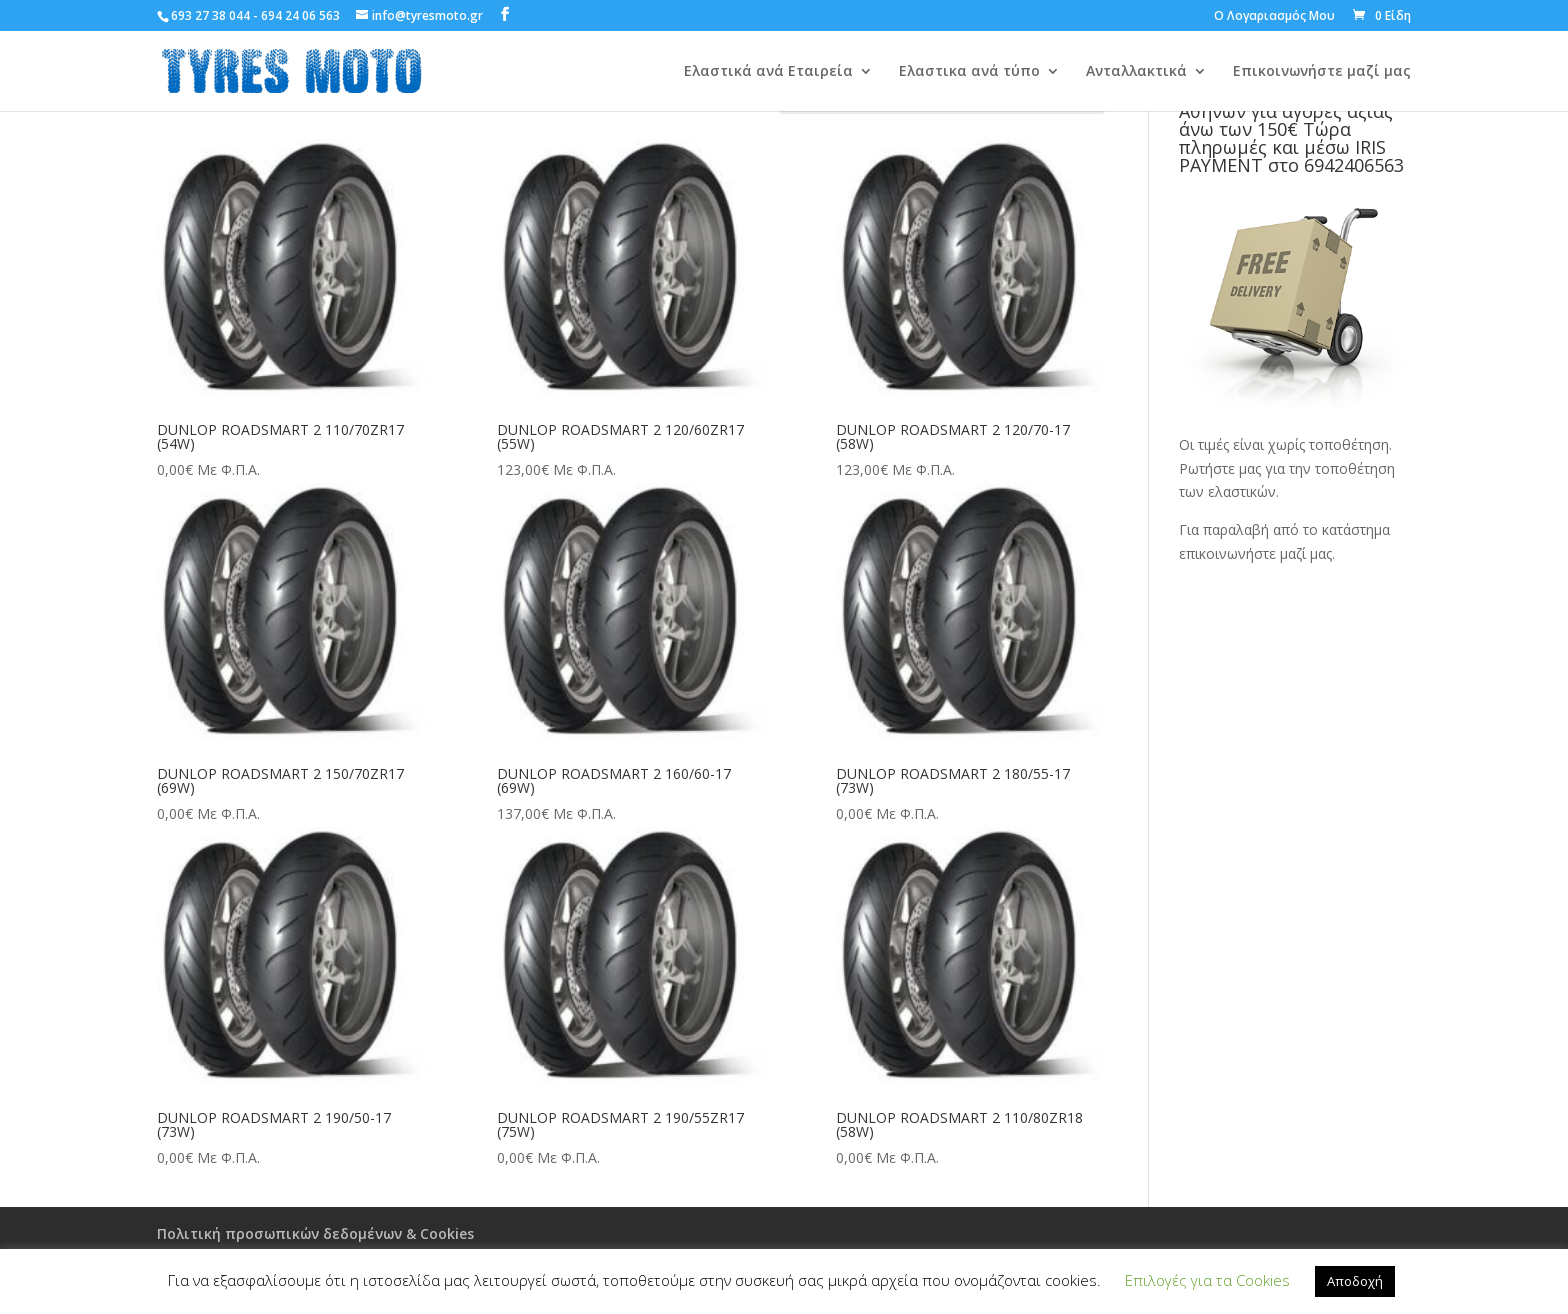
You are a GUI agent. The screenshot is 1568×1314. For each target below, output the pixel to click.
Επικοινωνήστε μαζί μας (1322, 72)
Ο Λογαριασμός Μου (1274, 17)
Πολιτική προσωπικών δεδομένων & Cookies (315, 1233)
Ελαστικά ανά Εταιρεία (768, 72)
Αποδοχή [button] (1355, 1281)
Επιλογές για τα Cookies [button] (1207, 1280)
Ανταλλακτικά (1136, 72)
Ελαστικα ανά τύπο (969, 72)
